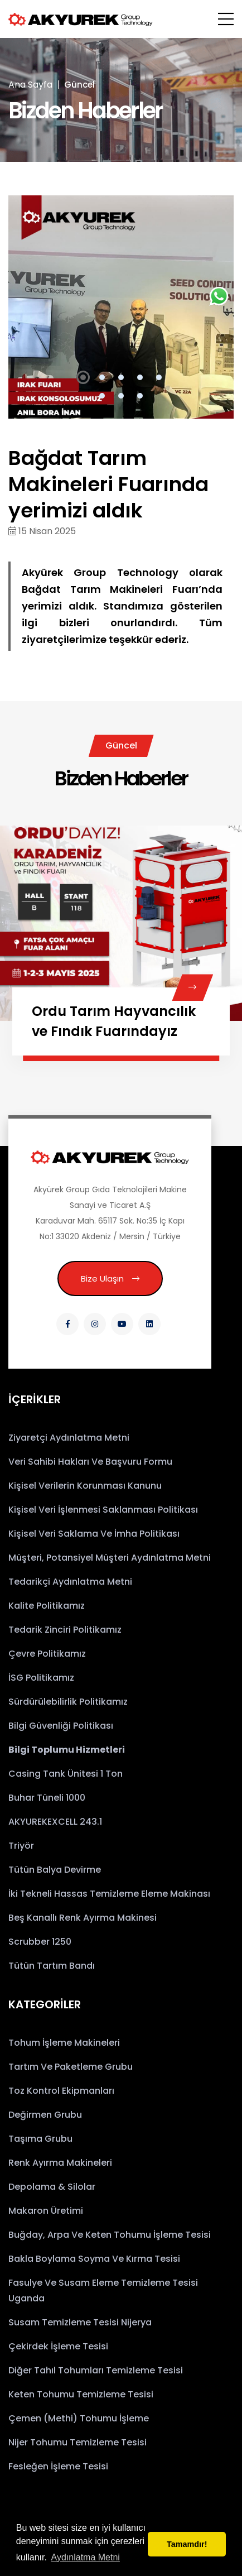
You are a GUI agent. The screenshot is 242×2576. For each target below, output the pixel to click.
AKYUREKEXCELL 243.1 (55, 1821)
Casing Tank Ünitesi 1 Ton (65, 1773)
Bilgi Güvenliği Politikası (60, 1725)
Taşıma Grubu (40, 2138)
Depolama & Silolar (51, 2186)
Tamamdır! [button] (187, 2544)
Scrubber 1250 (39, 1941)
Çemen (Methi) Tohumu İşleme (78, 2418)
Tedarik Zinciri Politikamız (65, 1629)
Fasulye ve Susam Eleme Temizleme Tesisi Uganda (103, 2290)
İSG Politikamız (41, 1677)
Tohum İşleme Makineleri (64, 2042)
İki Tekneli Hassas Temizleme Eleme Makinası (109, 1893)
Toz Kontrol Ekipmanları (61, 2090)
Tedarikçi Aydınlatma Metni (70, 1581)
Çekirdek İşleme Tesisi (58, 2346)
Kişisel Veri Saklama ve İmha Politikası (94, 1533)
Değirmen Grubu (45, 2114)
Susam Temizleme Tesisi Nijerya (80, 2322)
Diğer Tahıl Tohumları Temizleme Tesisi (95, 2370)
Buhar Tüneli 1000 (46, 1797)
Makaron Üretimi (45, 2210)
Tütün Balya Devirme (54, 1869)
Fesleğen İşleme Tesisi (58, 2466)
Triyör (21, 1845)
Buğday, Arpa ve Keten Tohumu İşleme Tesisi (109, 2234)
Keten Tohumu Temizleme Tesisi (80, 2394)
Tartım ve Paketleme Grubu (70, 2066)
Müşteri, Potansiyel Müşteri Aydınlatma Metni (109, 1557)
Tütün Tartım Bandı (51, 1965)
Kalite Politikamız (46, 1605)
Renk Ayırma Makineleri (60, 2162)
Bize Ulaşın (110, 1278)
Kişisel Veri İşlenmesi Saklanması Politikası (103, 1509)
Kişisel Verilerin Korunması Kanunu (85, 1485)
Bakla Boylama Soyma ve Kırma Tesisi (94, 2258)
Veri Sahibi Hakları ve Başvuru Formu (90, 1461)
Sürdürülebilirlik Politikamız (68, 1701)
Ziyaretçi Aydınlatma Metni (68, 1437)
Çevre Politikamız (47, 1653)
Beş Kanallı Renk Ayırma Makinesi (82, 1917)
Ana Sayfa (30, 84)
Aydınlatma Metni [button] (85, 2557)
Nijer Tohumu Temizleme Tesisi (77, 2442)
